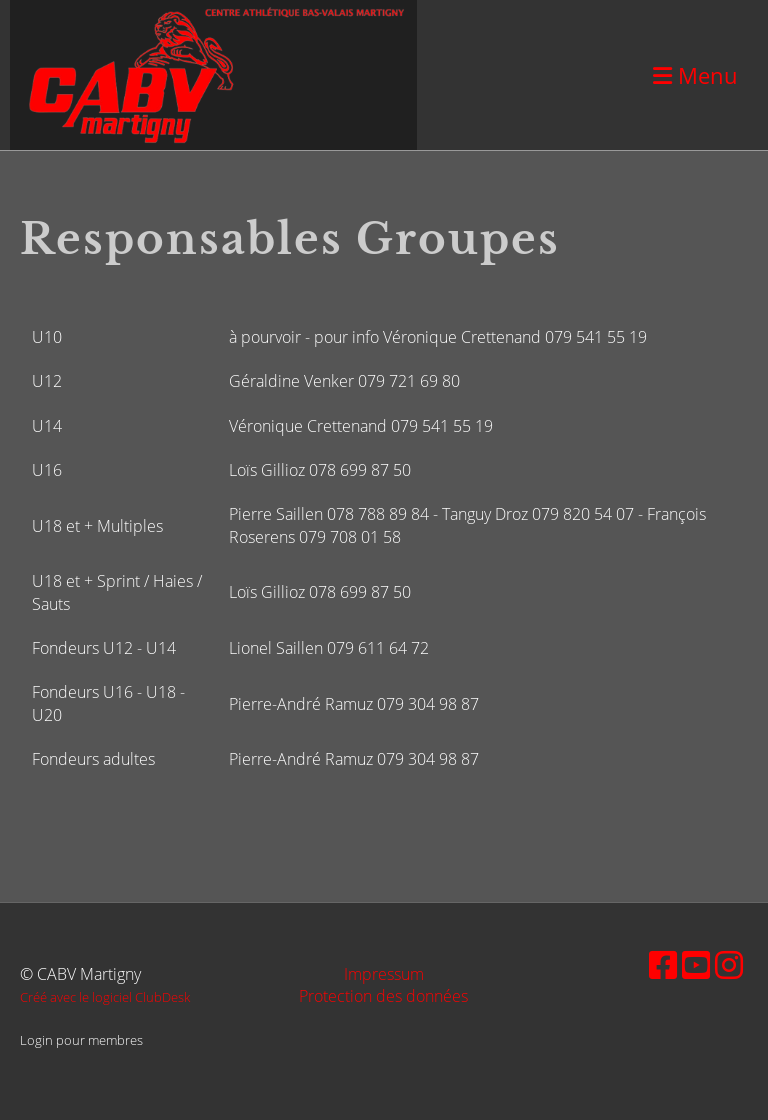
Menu (695, 75)
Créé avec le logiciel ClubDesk (105, 997)
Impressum (384, 974)
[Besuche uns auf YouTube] (696, 964)
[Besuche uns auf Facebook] (663, 964)
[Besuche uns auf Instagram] (729, 964)
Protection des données (383, 996)
